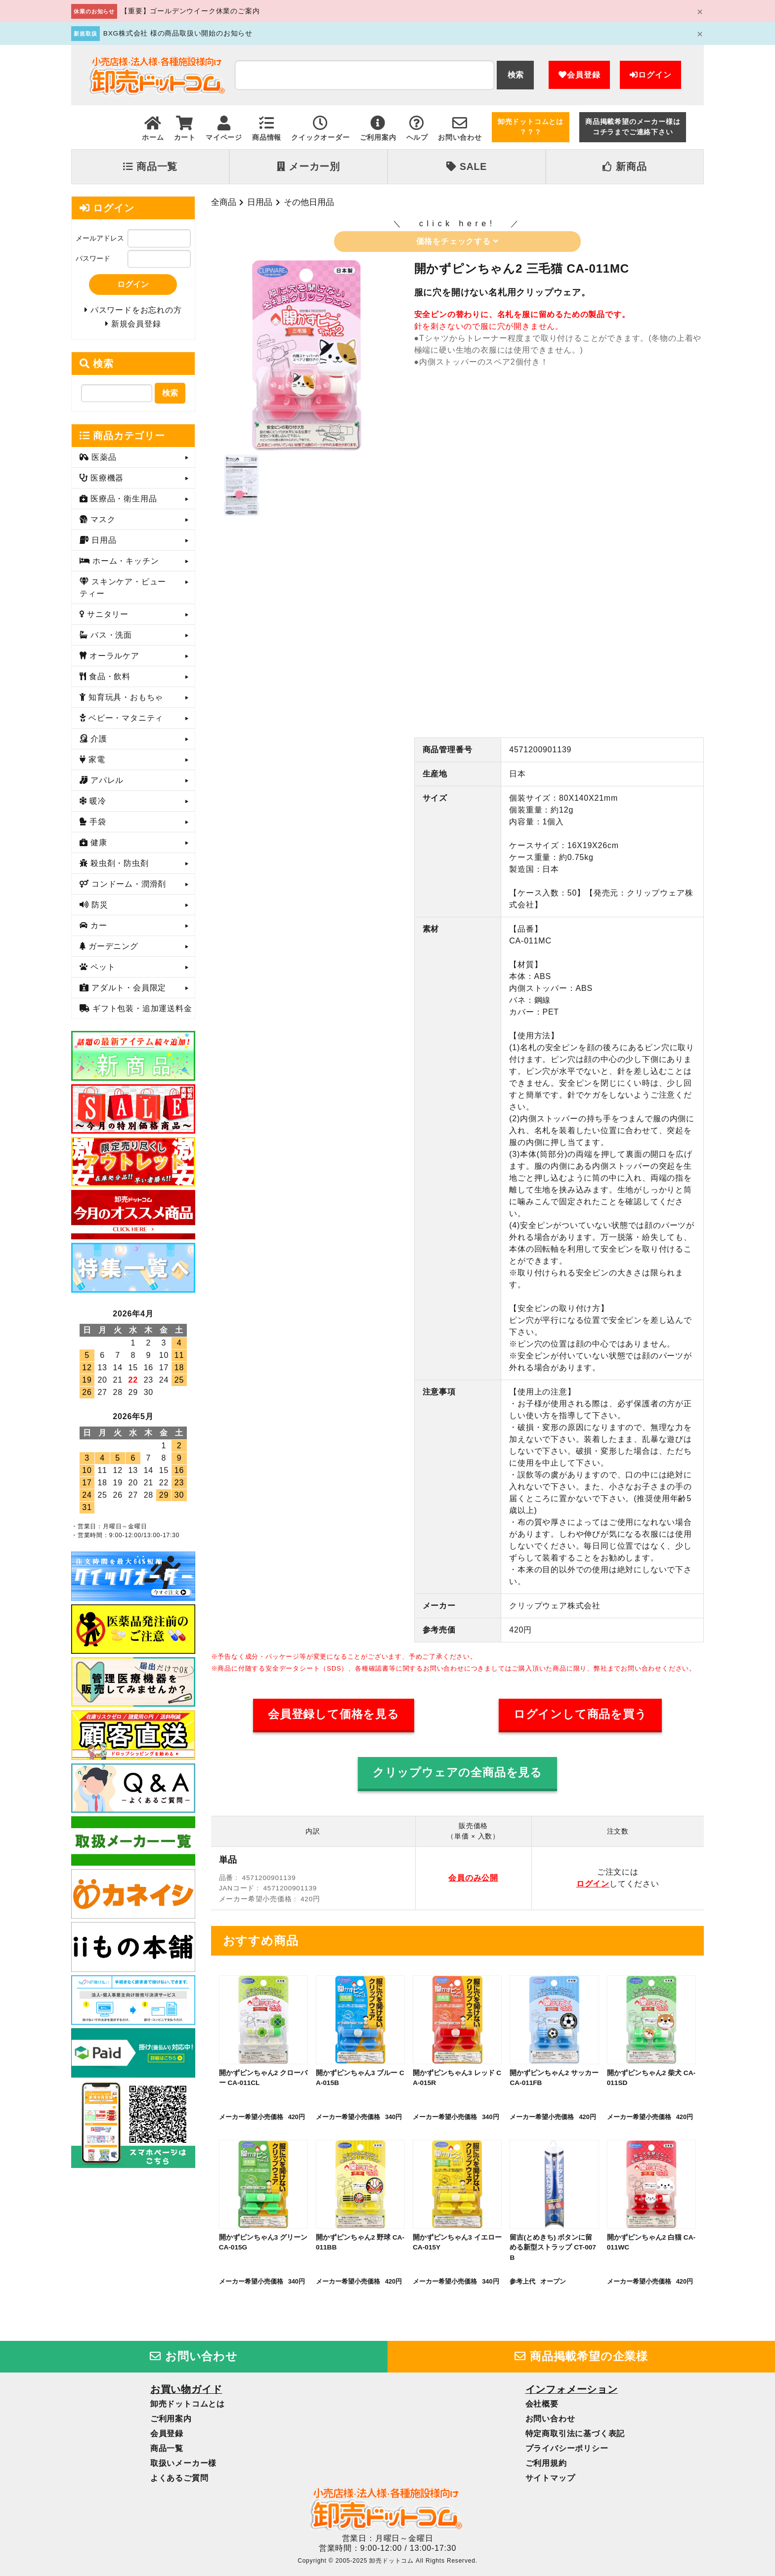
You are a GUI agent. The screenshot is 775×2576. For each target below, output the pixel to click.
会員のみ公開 (473, 1878)
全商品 (223, 202)
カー (97, 928)
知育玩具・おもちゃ (124, 700)
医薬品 (103, 460)
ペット (102, 970)
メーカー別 (308, 166)
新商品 (624, 166)
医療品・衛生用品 (122, 501)
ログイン (650, 75)
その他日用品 (309, 202)
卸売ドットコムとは (187, 2404)
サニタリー (107, 617)
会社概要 (542, 2404)
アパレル (106, 783)
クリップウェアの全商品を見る (457, 1772)
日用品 (259, 202)
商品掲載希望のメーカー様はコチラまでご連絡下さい (632, 126)
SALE (466, 166)
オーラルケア (113, 658)
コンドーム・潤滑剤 (127, 887)
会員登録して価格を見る (333, 1714)
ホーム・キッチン (124, 564)
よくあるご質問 (179, 2478)
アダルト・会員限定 (127, 990)
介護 (97, 741)
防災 (98, 907)
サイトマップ (550, 2478)
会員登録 (579, 75)
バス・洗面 (110, 638)
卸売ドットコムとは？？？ (530, 126)
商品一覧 (150, 166)
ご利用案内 (171, 2418)
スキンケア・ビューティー (123, 590)
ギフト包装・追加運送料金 (141, 1011)
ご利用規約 (546, 2463)
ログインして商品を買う (580, 1714)
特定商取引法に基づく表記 (575, 2433)
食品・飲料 (108, 679)
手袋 (96, 824)
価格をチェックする (457, 241)
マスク (102, 522)
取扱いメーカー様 (183, 2463)
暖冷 (96, 804)
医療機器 (106, 481)
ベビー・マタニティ (124, 721)
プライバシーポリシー (566, 2448)
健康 (97, 845)
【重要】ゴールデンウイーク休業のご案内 (190, 11)
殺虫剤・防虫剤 (118, 866)
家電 (95, 762)
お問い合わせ (194, 2356)
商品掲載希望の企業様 (581, 2356)
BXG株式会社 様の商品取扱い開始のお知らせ (178, 33)
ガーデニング (112, 949)
